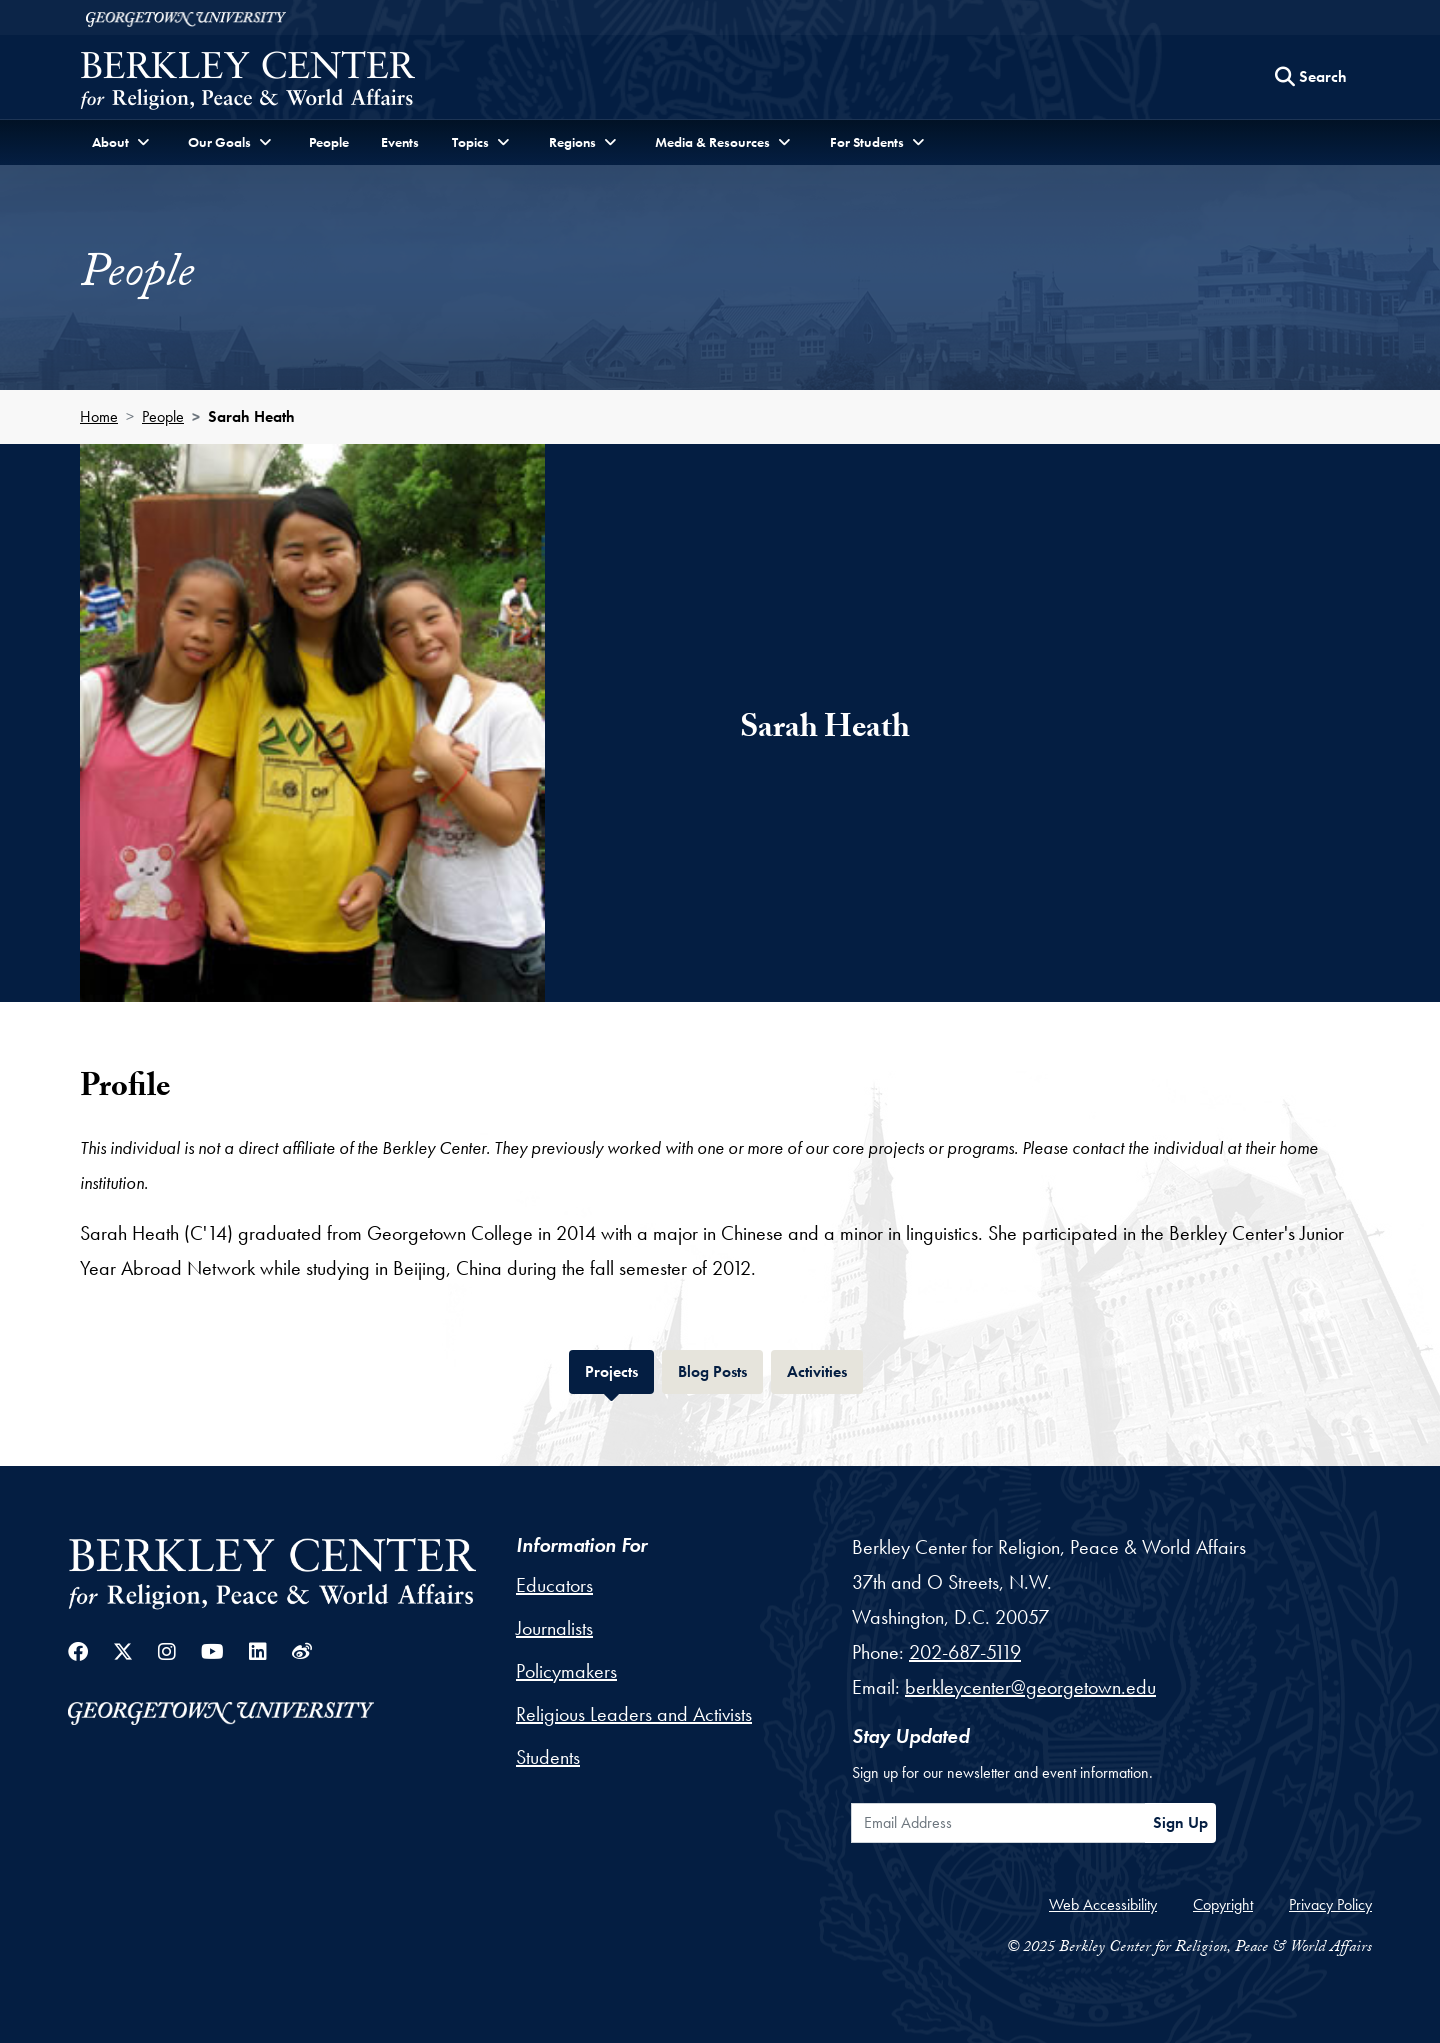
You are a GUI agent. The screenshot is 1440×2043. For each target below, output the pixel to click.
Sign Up (1180, 1822)
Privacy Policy (1330, 1904)
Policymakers (566, 1671)
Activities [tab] (825, 1369)
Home (99, 416)
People (329, 142)
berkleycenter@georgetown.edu (1030, 1687)
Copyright (1223, 1904)
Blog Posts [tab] (720, 1369)
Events (400, 142)
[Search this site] (1311, 77)
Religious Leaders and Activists (634, 1714)
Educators (554, 1585)
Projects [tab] (619, 1369)
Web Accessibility (1103, 1904)
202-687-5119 (965, 1652)
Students (548, 1757)
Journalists (554, 1628)
